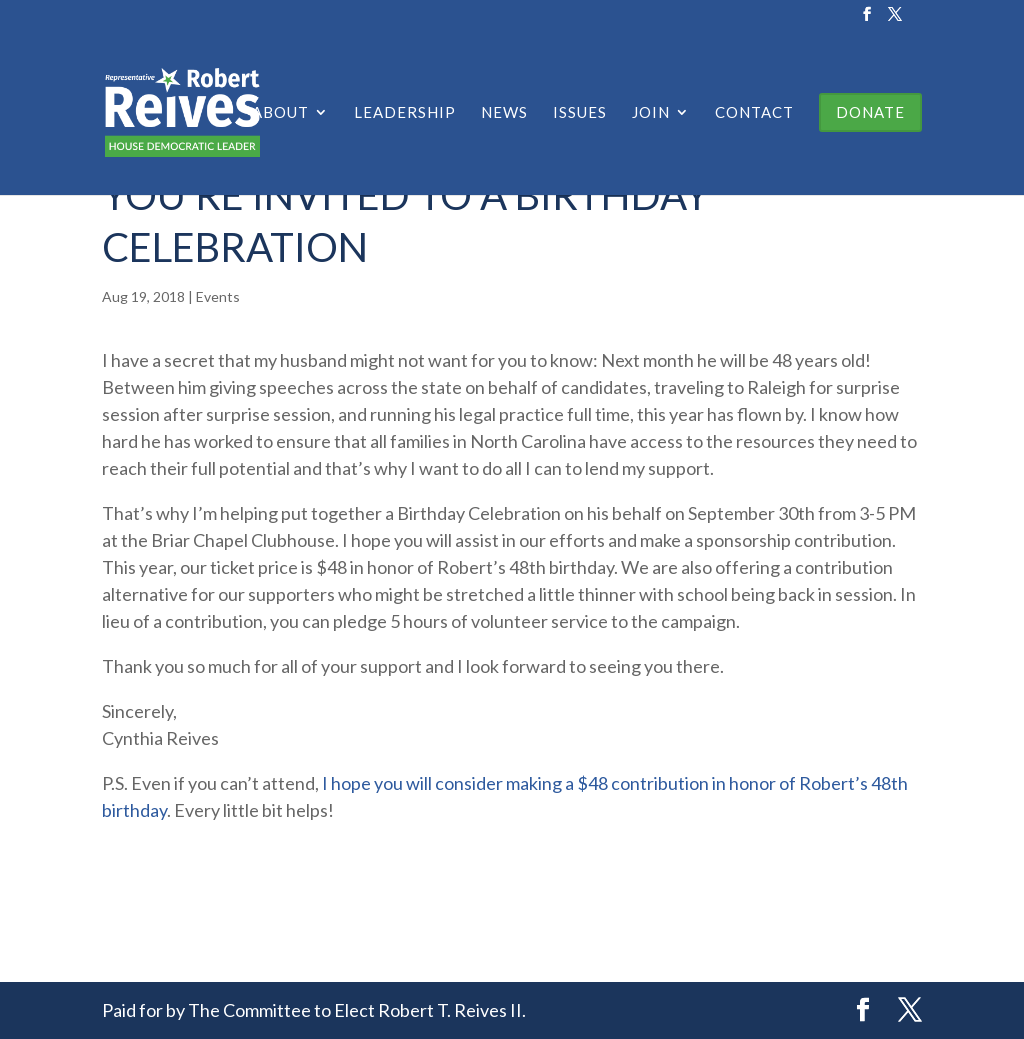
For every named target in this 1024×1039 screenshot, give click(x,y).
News (504, 113)
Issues (580, 113)
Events (218, 296)
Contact (754, 113)
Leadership (405, 113)
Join (651, 113)
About (280, 113)
